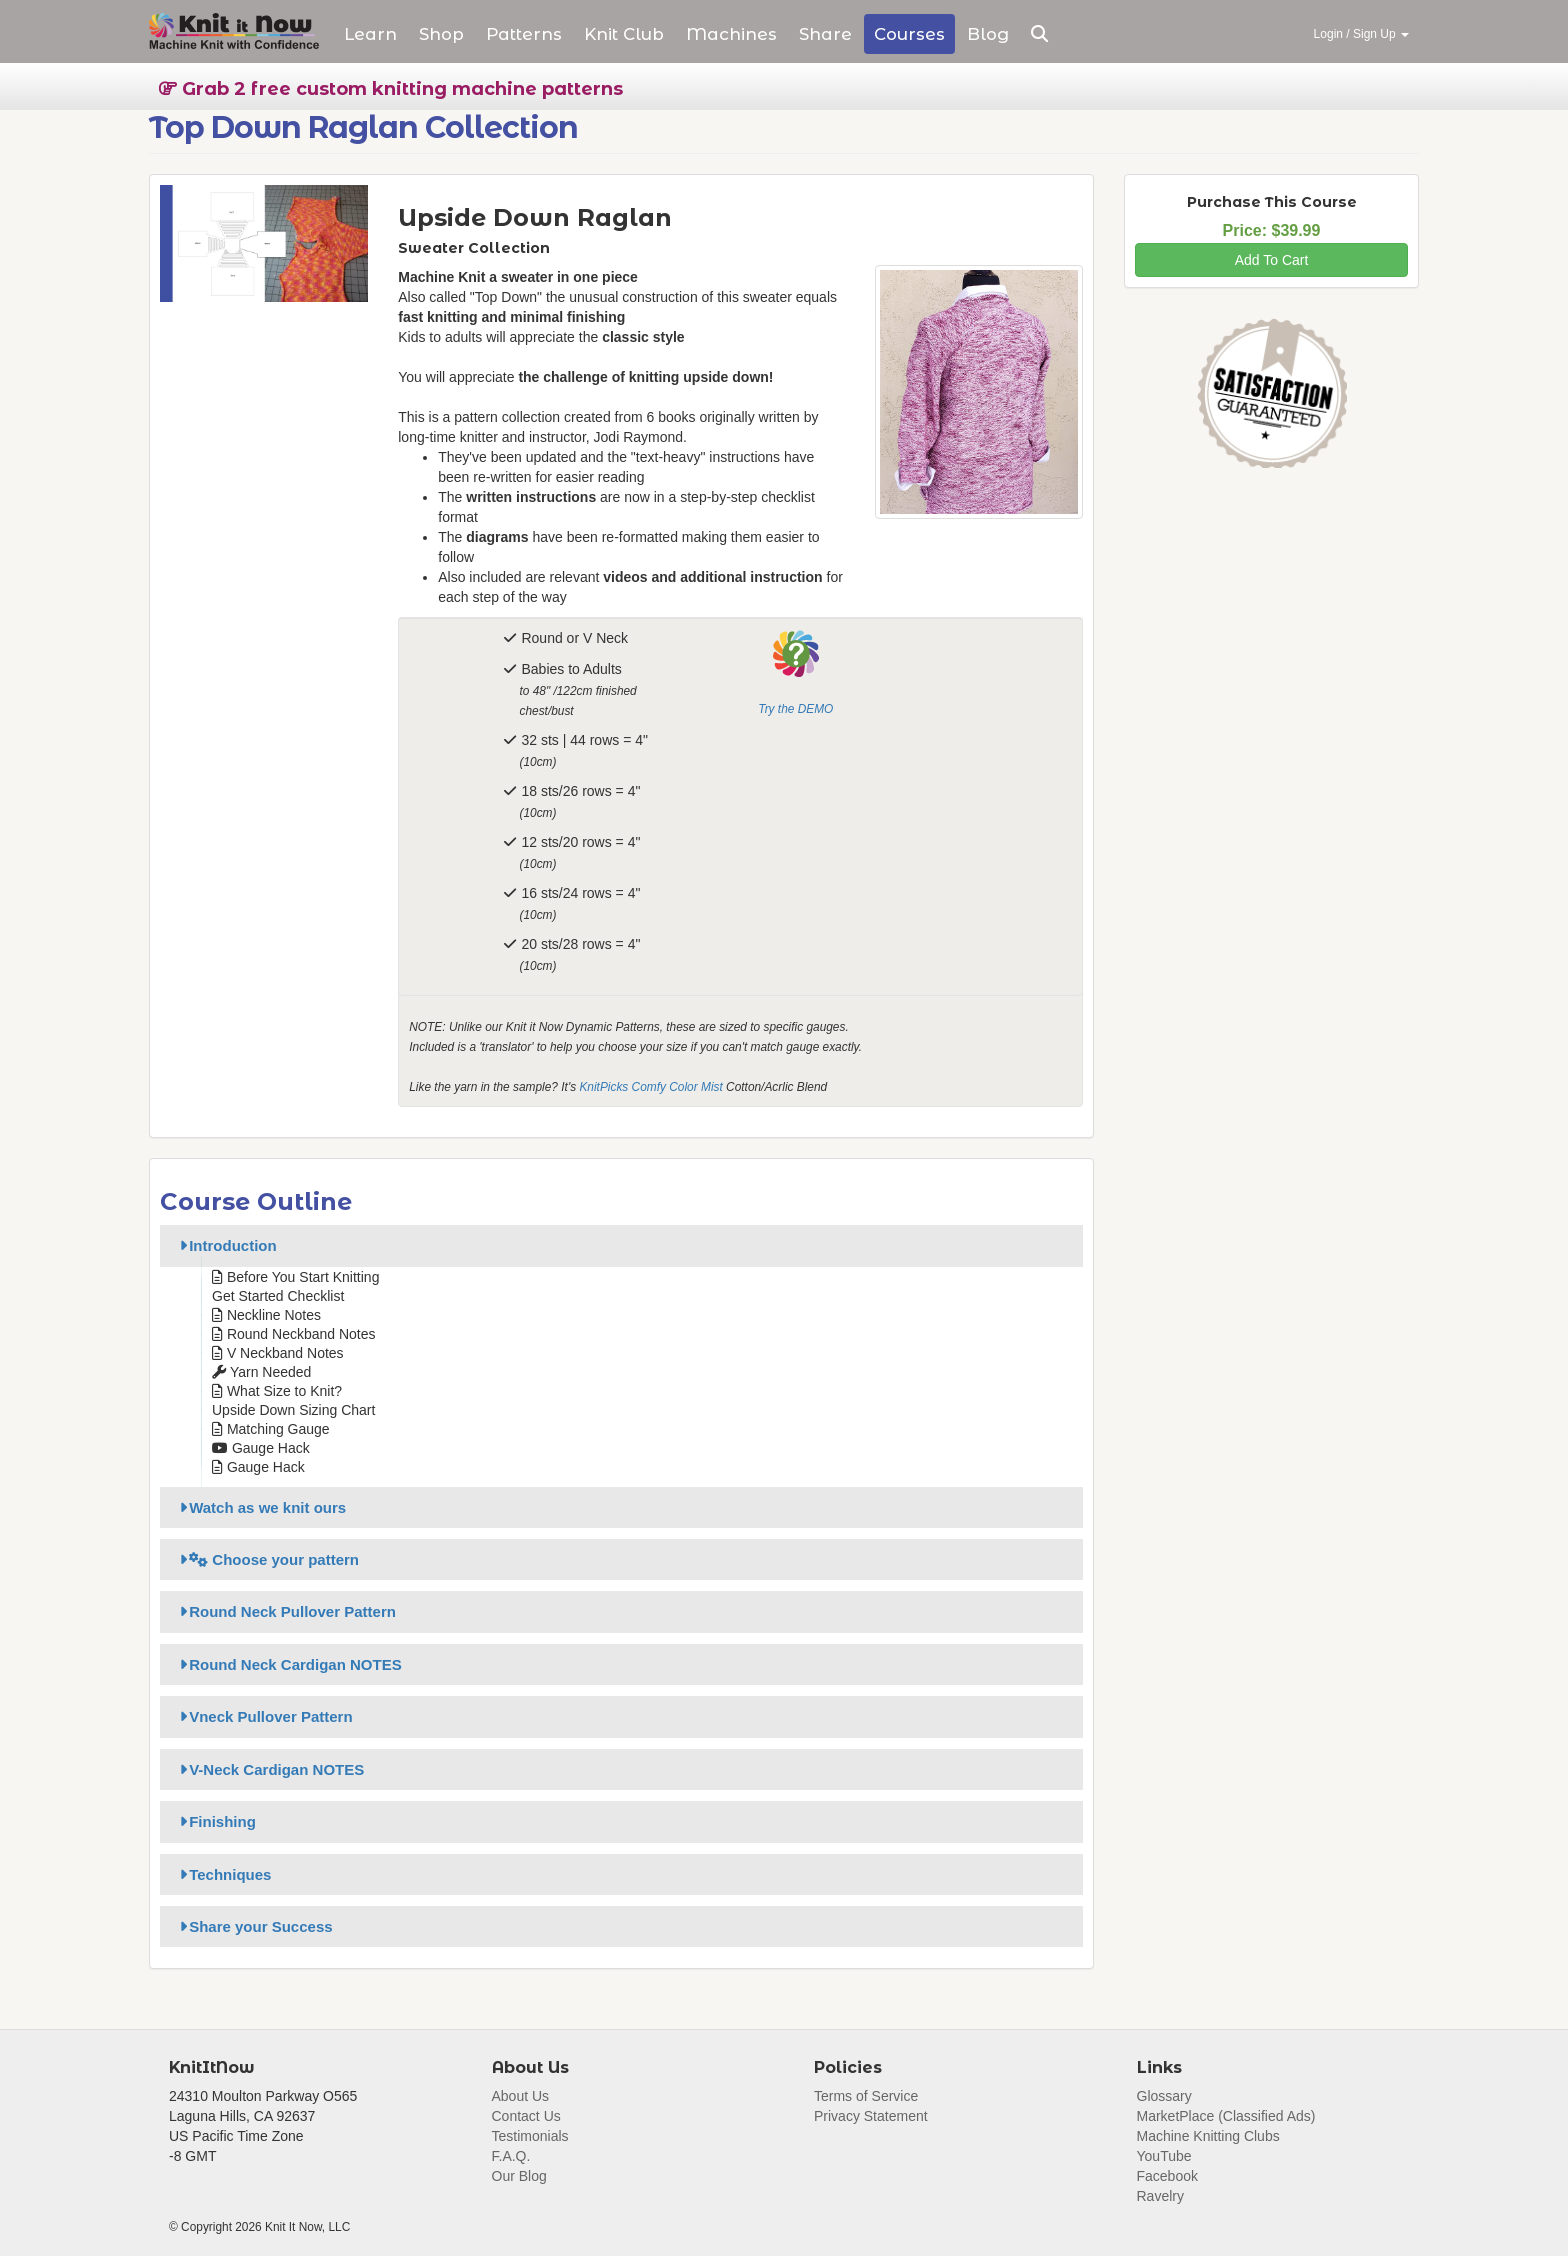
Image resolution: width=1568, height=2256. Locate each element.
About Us (521, 2096)
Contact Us (526, 2116)
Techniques (222, 1874)
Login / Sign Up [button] (1361, 34)
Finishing (214, 1821)
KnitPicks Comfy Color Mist (650, 1087)
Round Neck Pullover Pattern (284, 1611)
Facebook (1167, 2176)
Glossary (1164, 2096)
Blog (988, 34)
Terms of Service (866, 2096)
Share (825, 34)
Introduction (225, 1245)
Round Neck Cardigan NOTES (287, 1664)
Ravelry (1160, 2196)
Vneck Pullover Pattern (263, 1716)
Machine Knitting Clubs (1208, 2136)
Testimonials (530, 2136)
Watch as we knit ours (259, 1507)
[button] (1039, 34)
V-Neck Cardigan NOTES (268, 1769)
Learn (370, 34)
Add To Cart (1272, 260)
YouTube (1164, 2156)
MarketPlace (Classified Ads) (1226, 2116)
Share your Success (253, 1926)
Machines (731, 34)
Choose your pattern (266, 1559)
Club (624, 34)
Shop (441, 34)
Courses (909, 34)
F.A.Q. (511, 2156)
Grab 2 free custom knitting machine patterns (391, 89)
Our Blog (519, 2176)
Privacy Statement (871, 2116)
